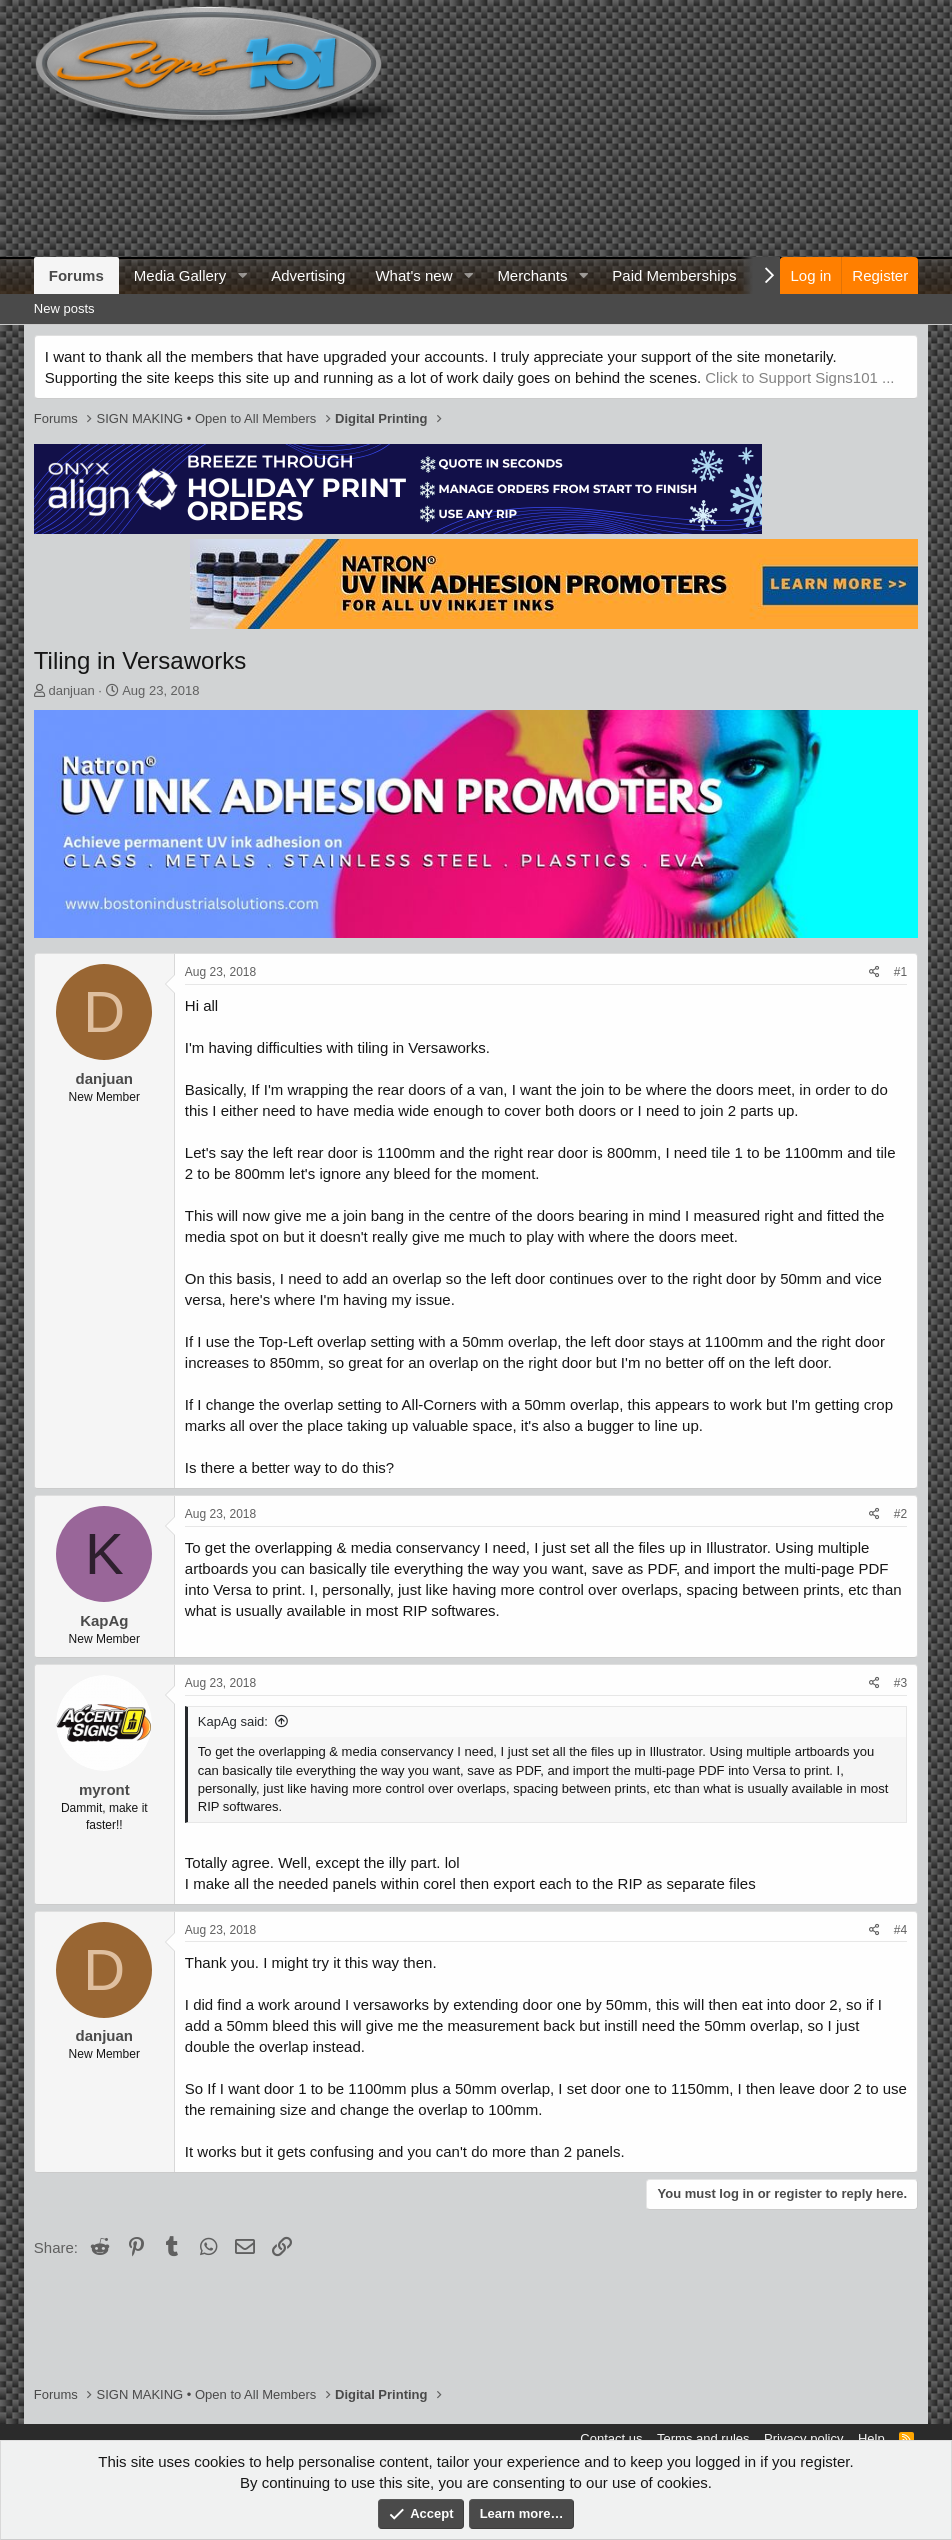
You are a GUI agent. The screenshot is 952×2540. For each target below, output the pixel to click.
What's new (413, 275)
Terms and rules (703, 2438)
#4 (900, 1930)
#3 (900, 1683)
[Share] (874, 972)
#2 (900, 1514)
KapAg (104, 1620)
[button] (242, 275)
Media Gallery (180, 275)
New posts (64, 308)
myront (104, 1789)
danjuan (71, 690)
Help (871, 2438)
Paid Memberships (674, 275)
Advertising (308, 275)
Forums (76, 275)
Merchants (532, 275)
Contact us (611, 2438)
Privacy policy (803, 2438)
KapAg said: (233, 1721)
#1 (900, 972)
